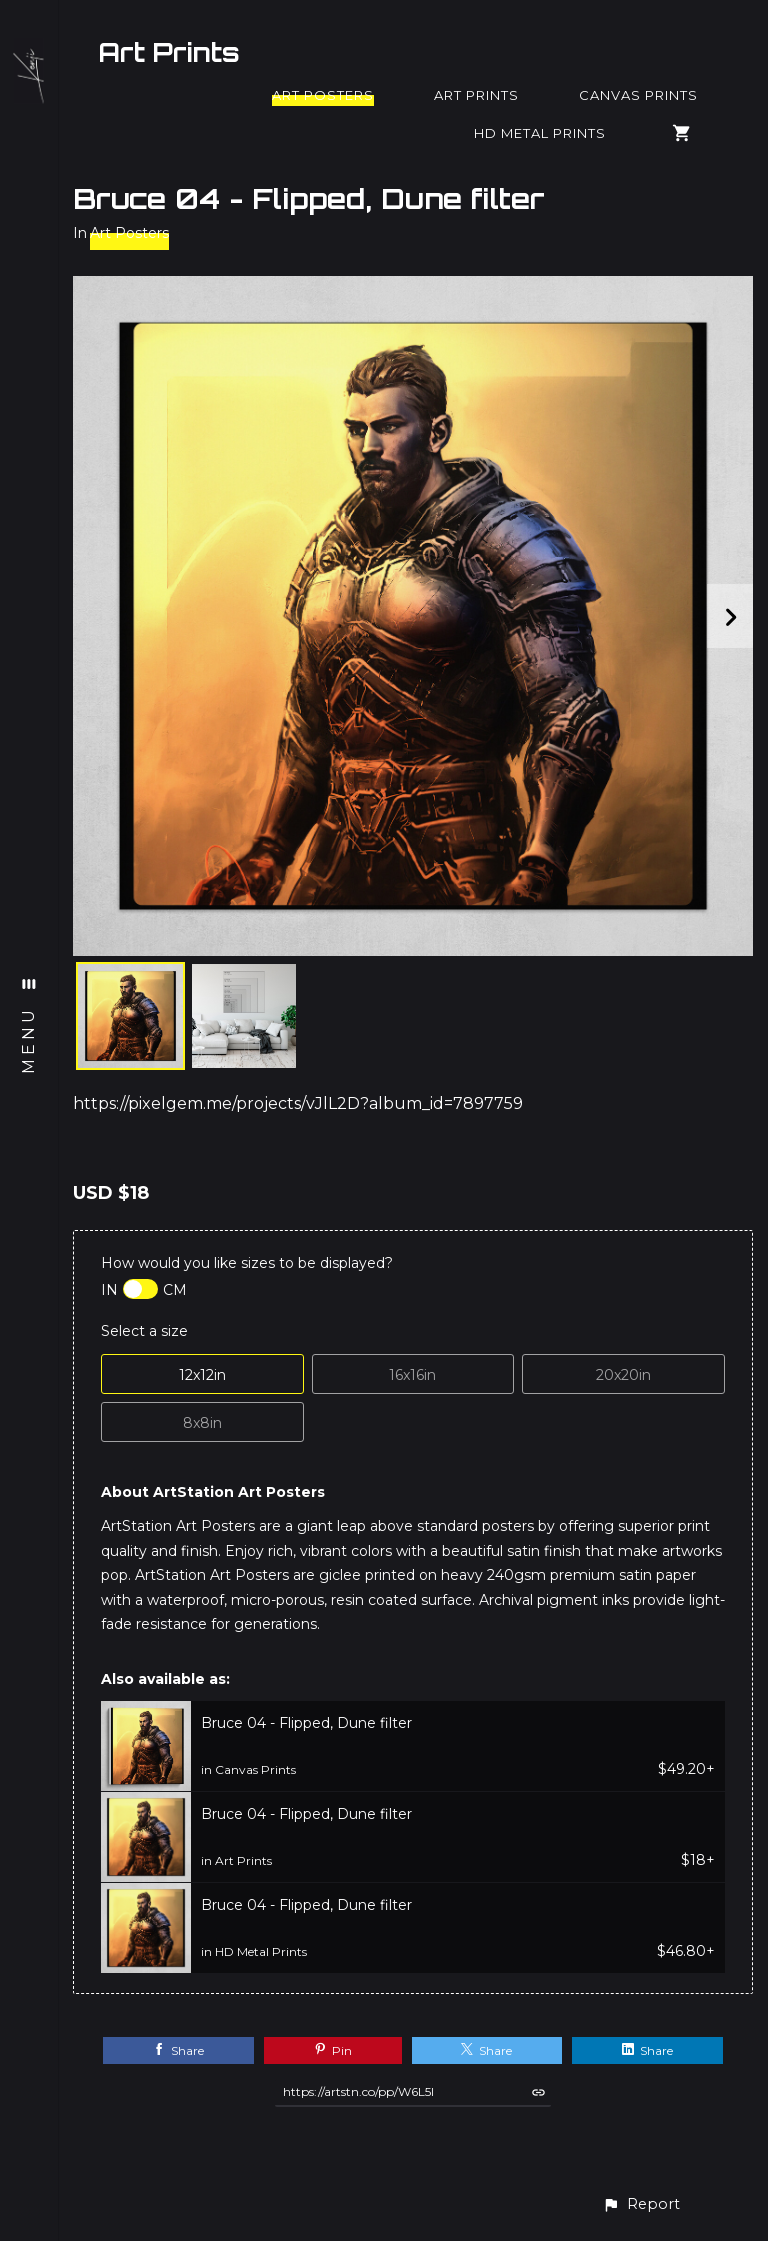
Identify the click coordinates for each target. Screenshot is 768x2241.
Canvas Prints (638, 95)
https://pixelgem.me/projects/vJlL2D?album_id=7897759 (298, 1103)
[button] (641, 2204)
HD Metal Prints (540, 133)
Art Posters (323, 95)
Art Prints (169, 52)
